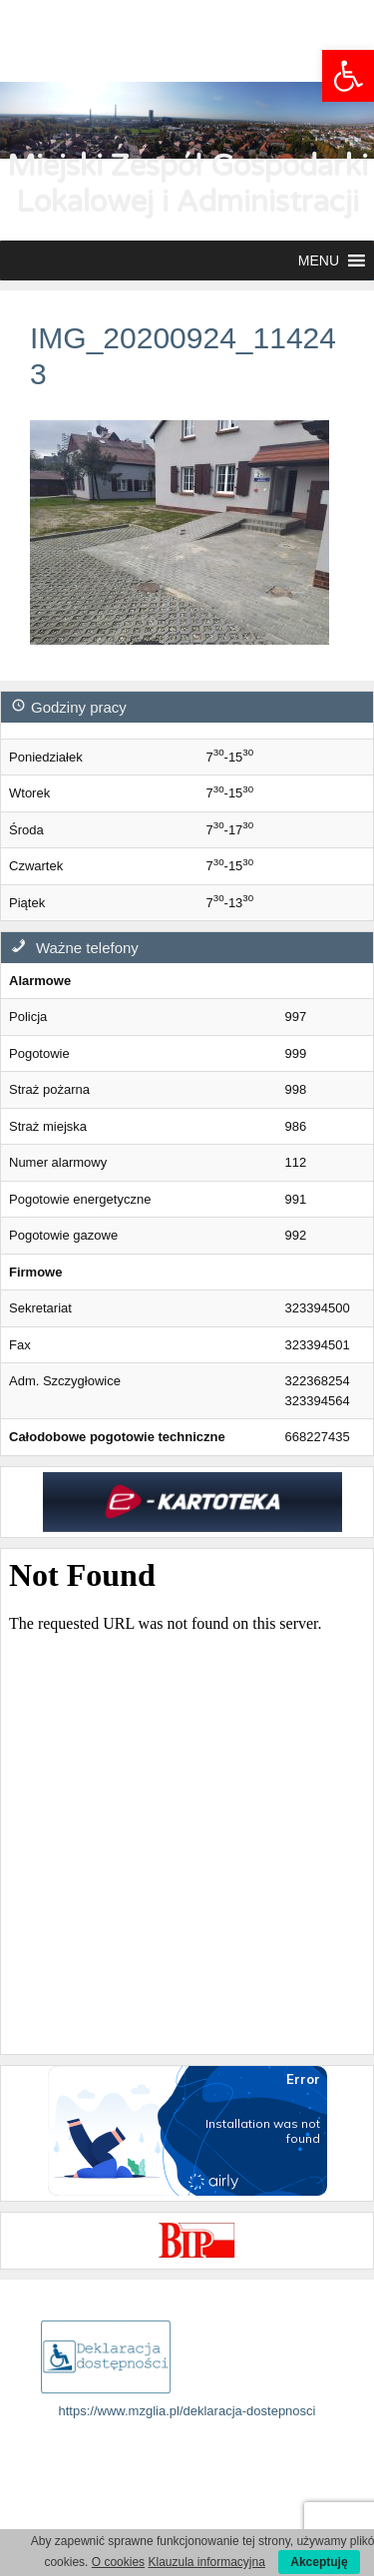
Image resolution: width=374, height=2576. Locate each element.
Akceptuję (318, 2562)
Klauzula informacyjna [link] (206, 2562)
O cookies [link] (118, 2562)
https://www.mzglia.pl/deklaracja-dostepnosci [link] (187, 2410)
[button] (318, 260)
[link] (348, 76)
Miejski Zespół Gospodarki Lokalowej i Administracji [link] (187, 184)
